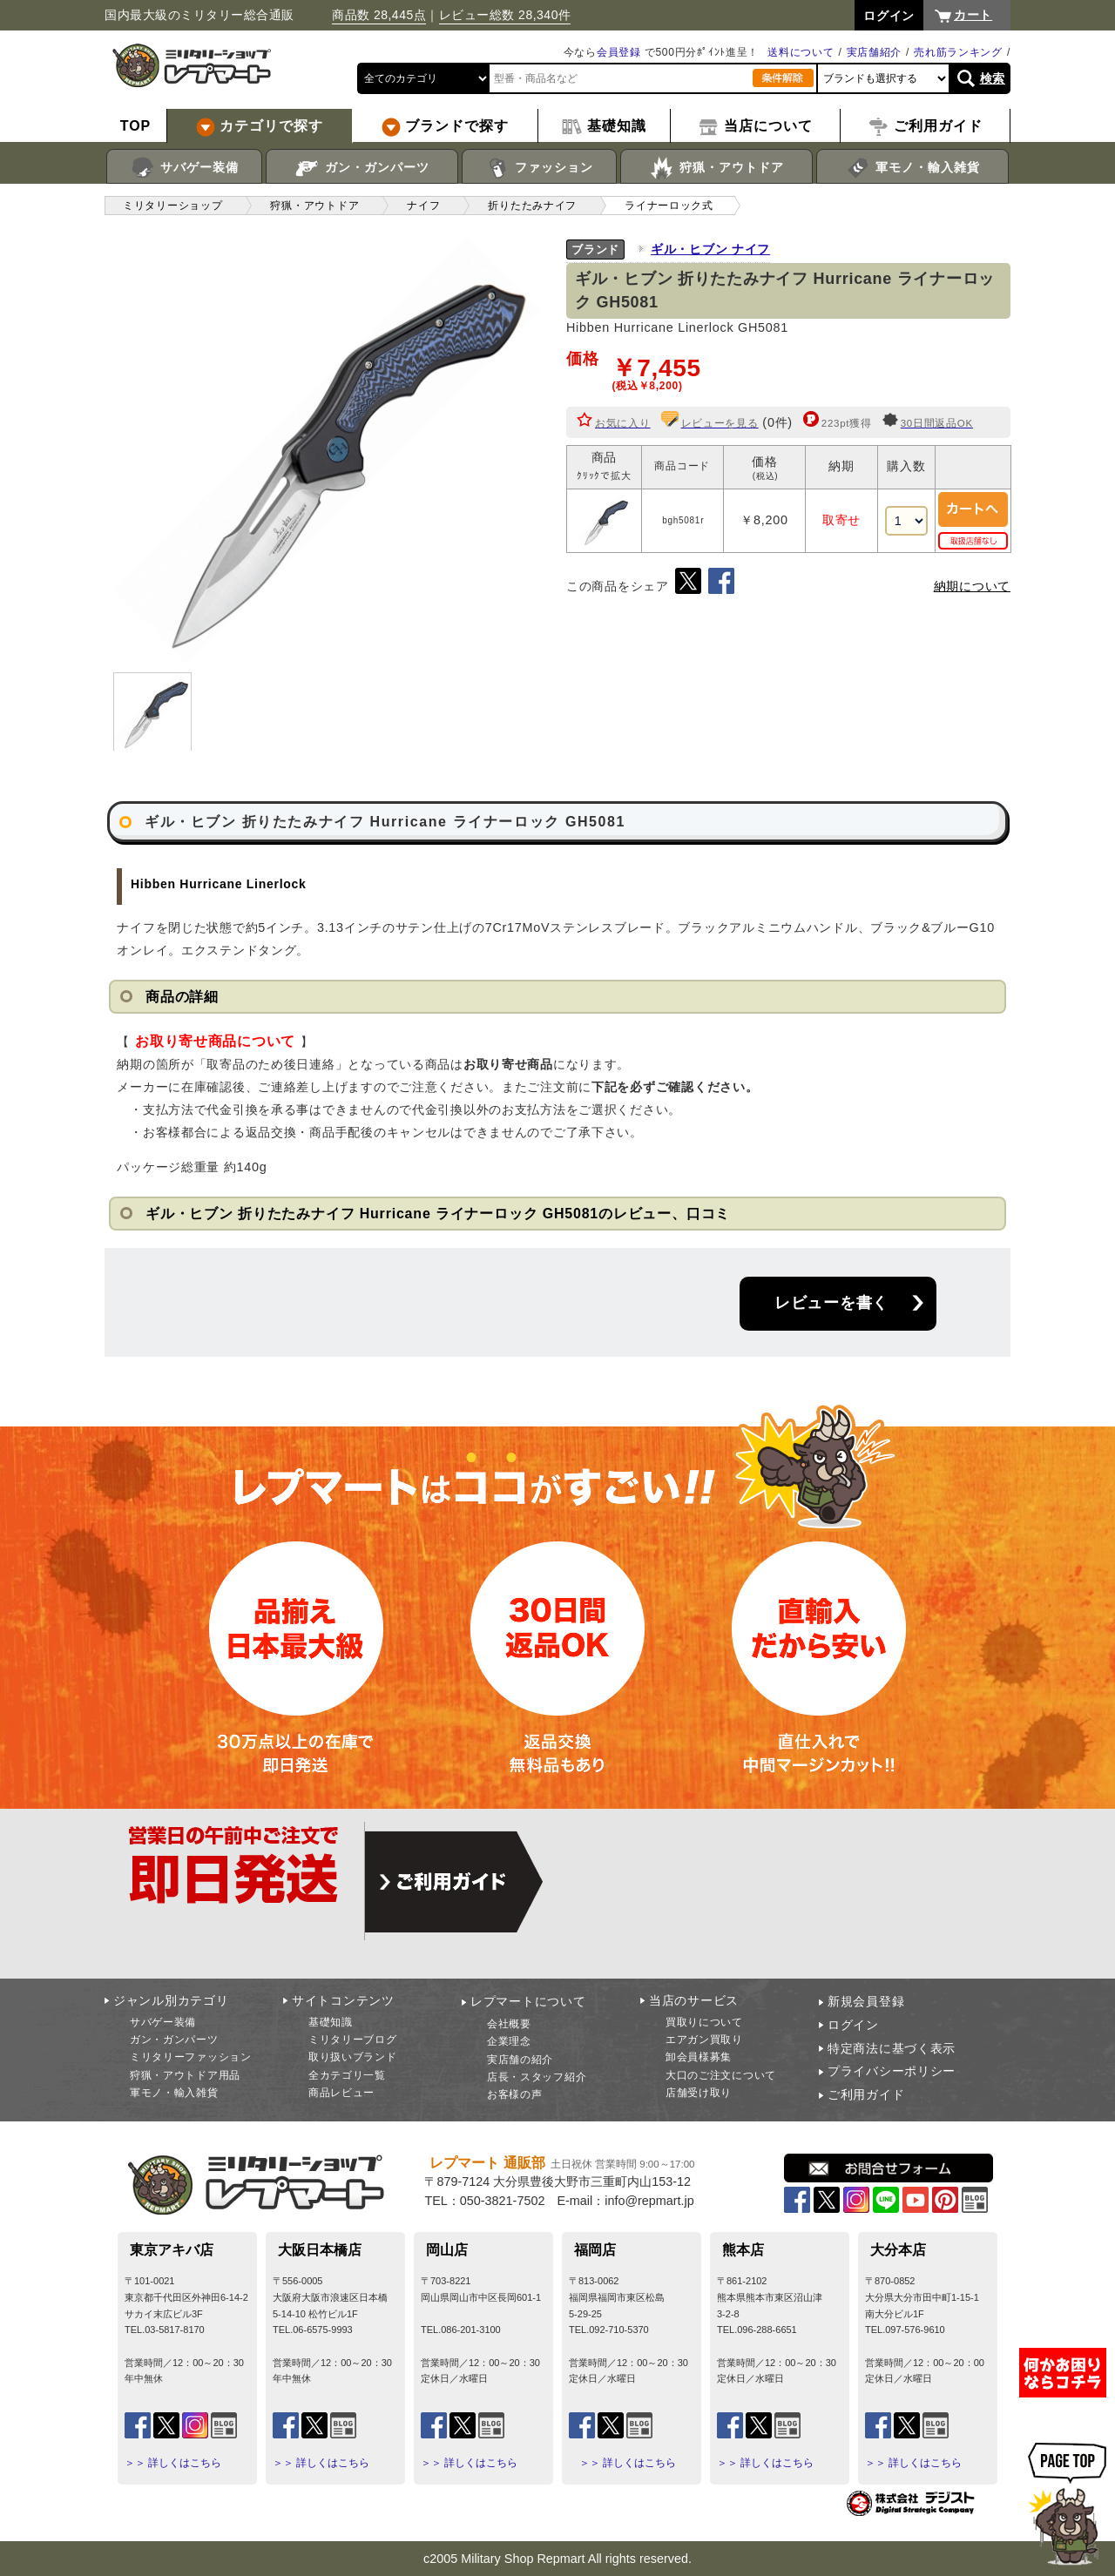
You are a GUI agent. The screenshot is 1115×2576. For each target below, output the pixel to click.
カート (973, 15)
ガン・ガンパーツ (361, 168)
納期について (972, 586)
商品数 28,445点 (379, 15)
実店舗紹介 (874, 52)
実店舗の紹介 (520, 2059)
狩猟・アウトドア (716, 168)
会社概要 (509, 2024)
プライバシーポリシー (892, 2071)
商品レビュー (341, 2093)
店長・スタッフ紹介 (536, 2077)
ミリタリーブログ (352, 2039)
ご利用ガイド (866, 2094)
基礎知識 (330, 2022)
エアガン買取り (704, 2039)
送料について (800, 52)
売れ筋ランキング (958, 52)
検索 (992, 78)
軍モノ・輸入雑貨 (912, 168)
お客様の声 (515, 2094)
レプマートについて (527, 2001)
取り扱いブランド (352, 2057)
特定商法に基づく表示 (892, 2048)
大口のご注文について (721, 2075)
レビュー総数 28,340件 (505, 15)
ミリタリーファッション (191, 2057)
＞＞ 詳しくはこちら (173, 2463)
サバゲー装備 (184, 168)
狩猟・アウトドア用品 (185, 2075)
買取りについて (704, 2022)
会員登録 (619, 52)
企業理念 (509, 2041)
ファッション (539, 168)
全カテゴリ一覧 (347, 2075)
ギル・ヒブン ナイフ (710, 249)
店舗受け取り (699, 2093)
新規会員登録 (866, 2001)
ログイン (853, 2025)
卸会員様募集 (699, 2057)
